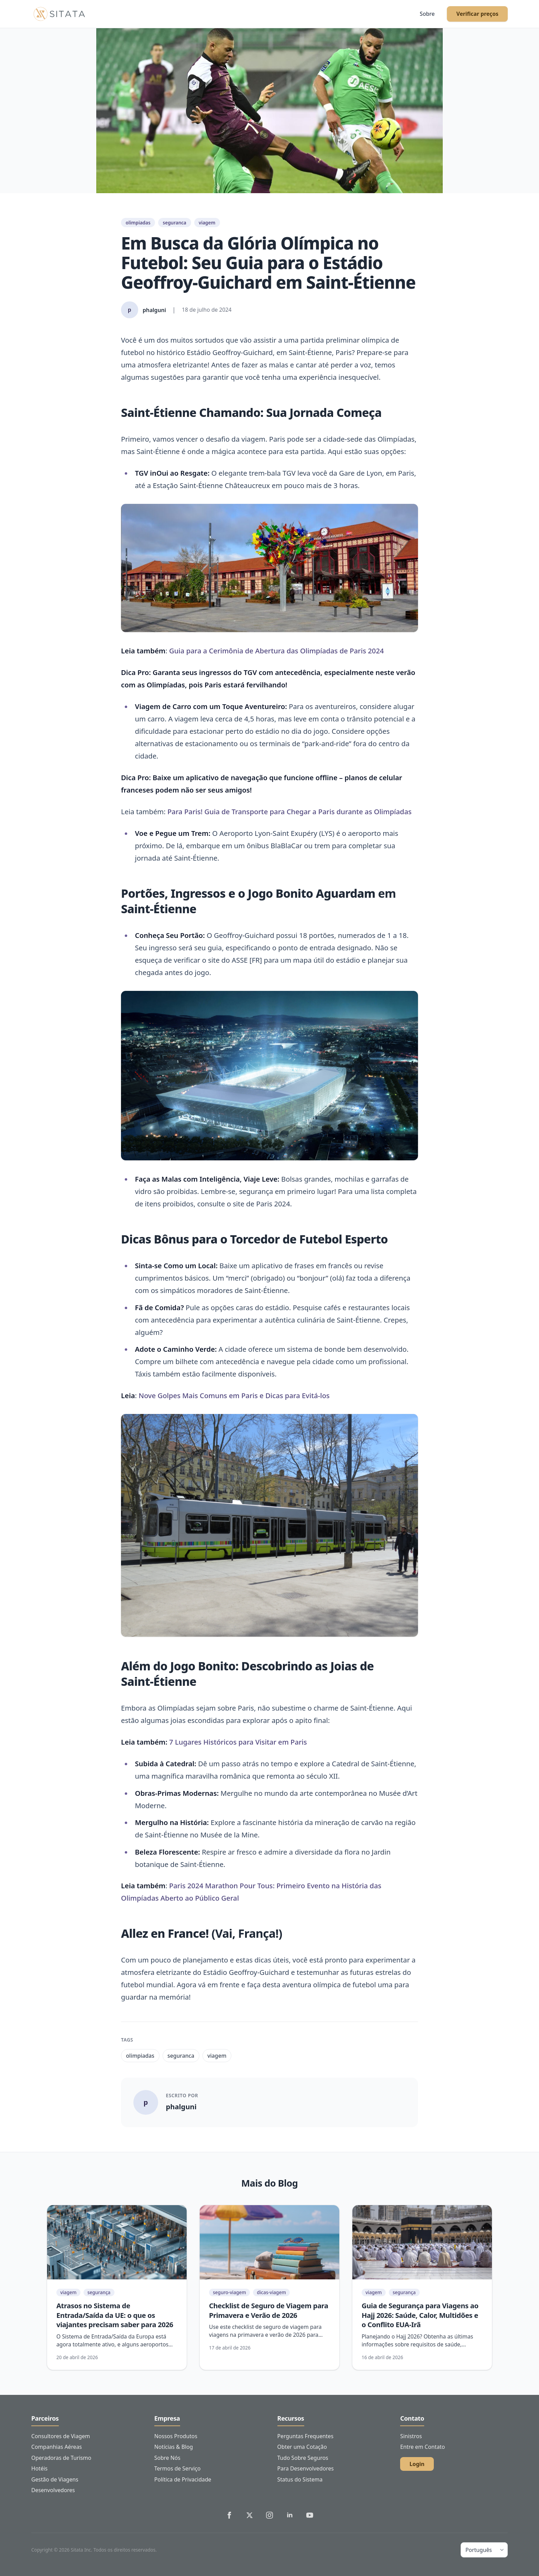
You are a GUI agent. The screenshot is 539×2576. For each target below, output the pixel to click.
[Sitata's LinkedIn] (289, 2515)
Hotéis (39, 2468)
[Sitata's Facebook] (229, 2515)
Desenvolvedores (53, 2490)
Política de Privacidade (182, 2479)
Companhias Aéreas (56, 2447)
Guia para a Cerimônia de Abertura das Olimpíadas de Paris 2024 (276, 650)
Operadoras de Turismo (61, 2458)
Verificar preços (477, 14)
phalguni (181, 2106)
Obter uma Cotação (302, 2447)
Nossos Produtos (175, 2436)
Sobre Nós (167, 2458)
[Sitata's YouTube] (309, 2515)
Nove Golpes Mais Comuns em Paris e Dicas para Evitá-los (234, 1395)
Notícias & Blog (173, 2447)
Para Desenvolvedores (305, 2468)
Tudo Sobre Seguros (302, 2458)
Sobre (427, 14)
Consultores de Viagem (60, 2436)
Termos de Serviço (177, 2468)
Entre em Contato (422, 2447)
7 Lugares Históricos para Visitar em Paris (238, 1742)
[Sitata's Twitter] (249, 2515)
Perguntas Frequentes (305, 2436)
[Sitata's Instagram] (269, 2515)
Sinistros (411, 2436)
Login (417, 2464)
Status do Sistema (300, 2479)
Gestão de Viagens (54, 2479)
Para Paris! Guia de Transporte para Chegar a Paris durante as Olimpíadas (289, 811)
